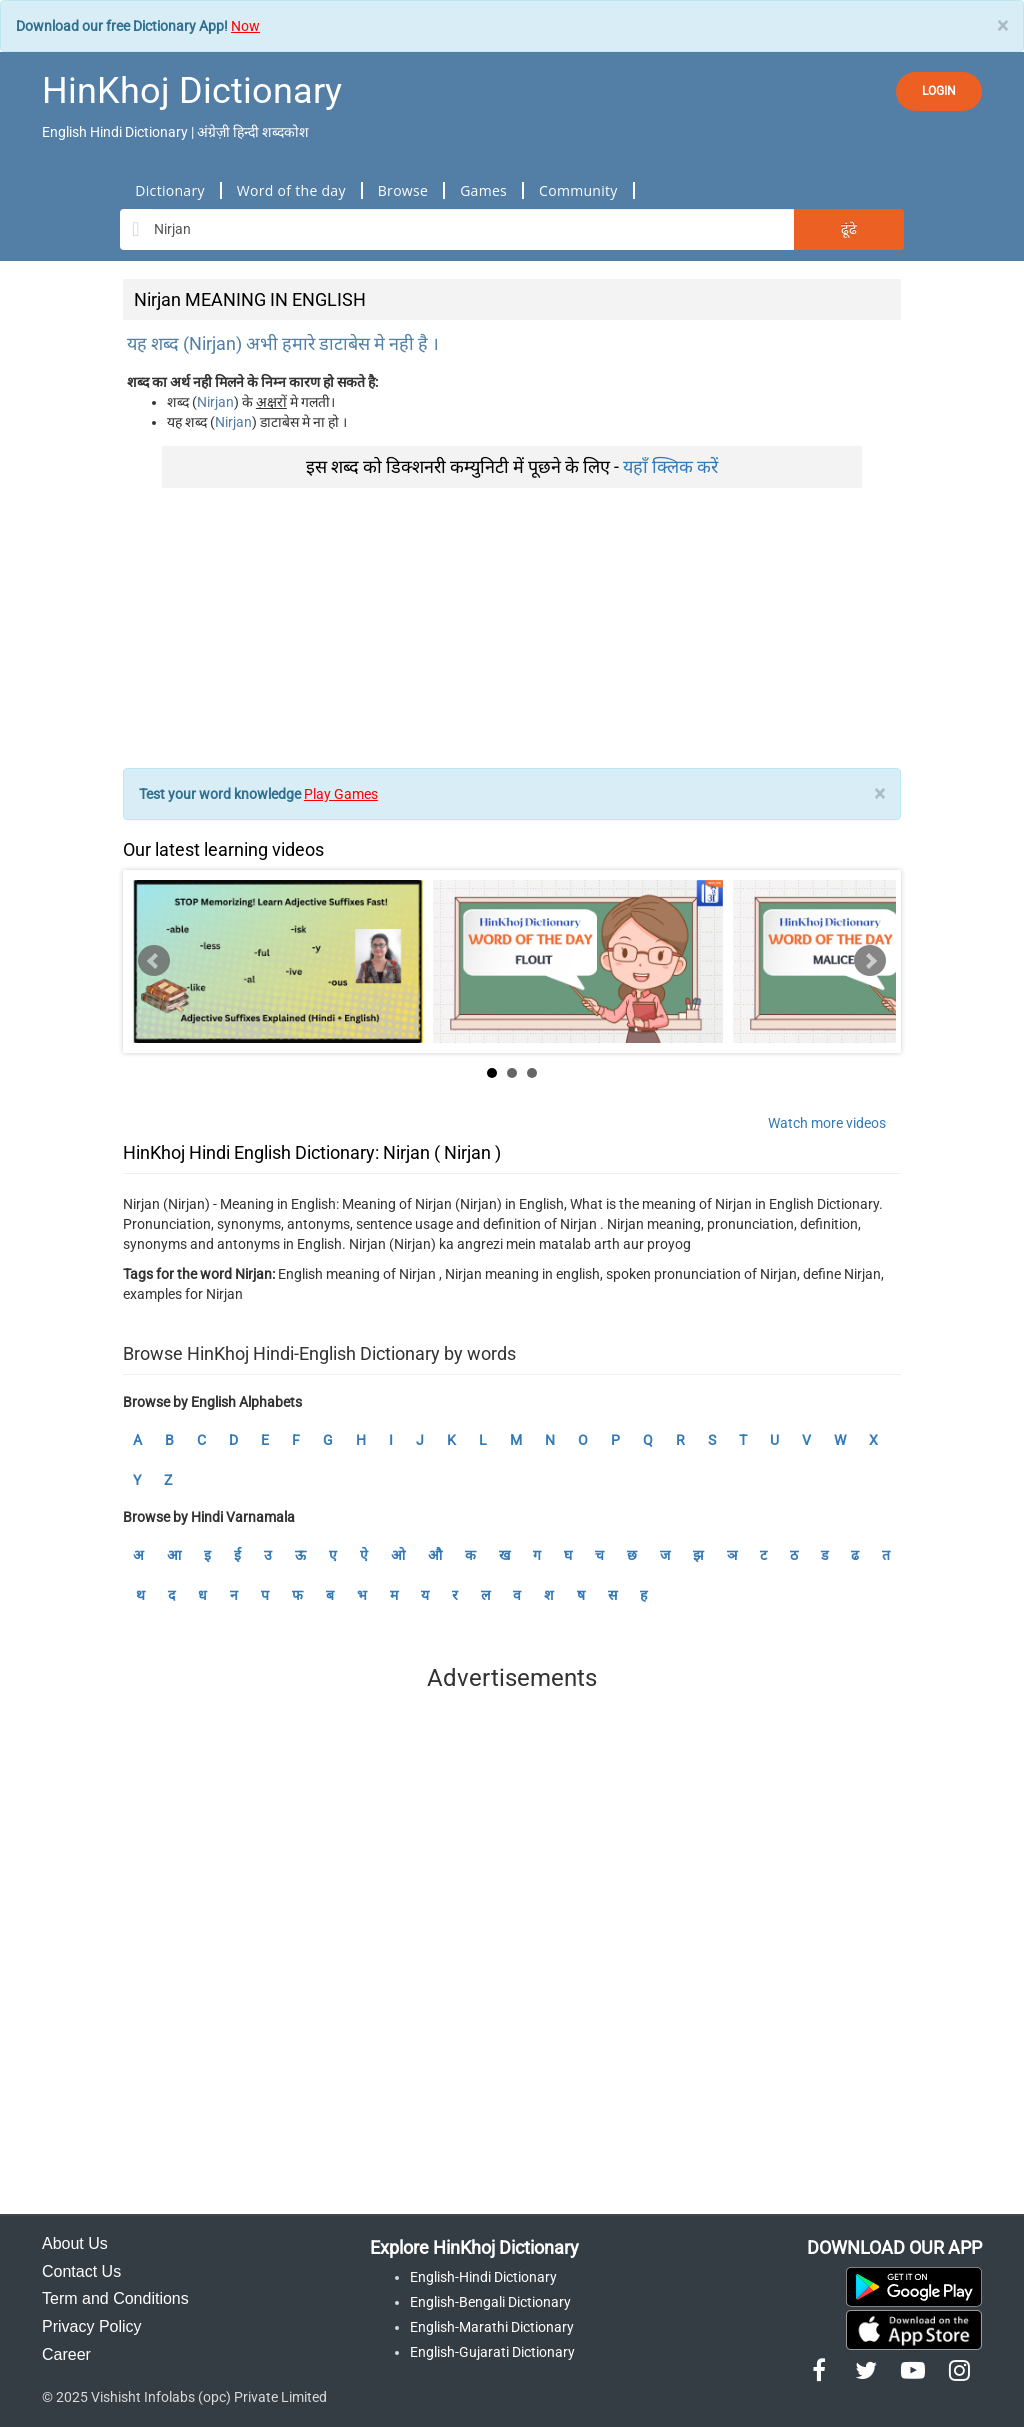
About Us (75, 2243)
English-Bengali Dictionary (490, 2302)
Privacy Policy (92, 2326)
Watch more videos (827, 1123)
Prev (154, 961)
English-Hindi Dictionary (483, 2277)
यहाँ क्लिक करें (670, 466)
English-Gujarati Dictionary (492, 2352)
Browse (403, 190)
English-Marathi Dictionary (492, 2327)
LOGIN (939, 91)
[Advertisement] (512, 628)
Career (66, 2354)
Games (483, 190)
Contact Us (81, 2271)
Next (870, 961)
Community (578, 190)
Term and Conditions (115, 2298)
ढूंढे (849, 229)
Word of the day (291, 190)
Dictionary (169, 190)
